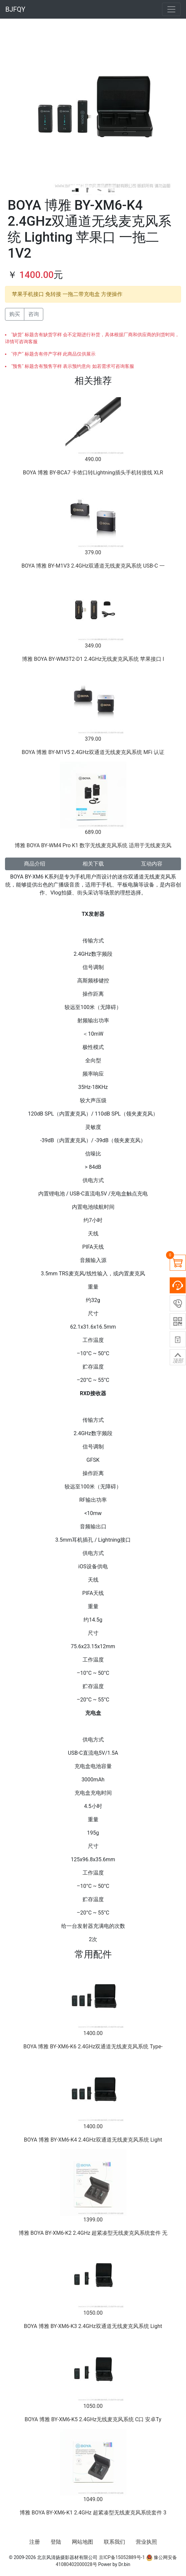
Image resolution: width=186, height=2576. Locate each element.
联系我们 (114, 2542)
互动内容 (151, 864)
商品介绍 (34, 864)
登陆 (56, 2542)
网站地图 (82, 2542)
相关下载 (93, 864)
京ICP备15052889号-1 (122, 2557)
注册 (34, 2542)
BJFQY (15, 9)
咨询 (33, 314)
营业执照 (146, 2542)
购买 (14, 314)
